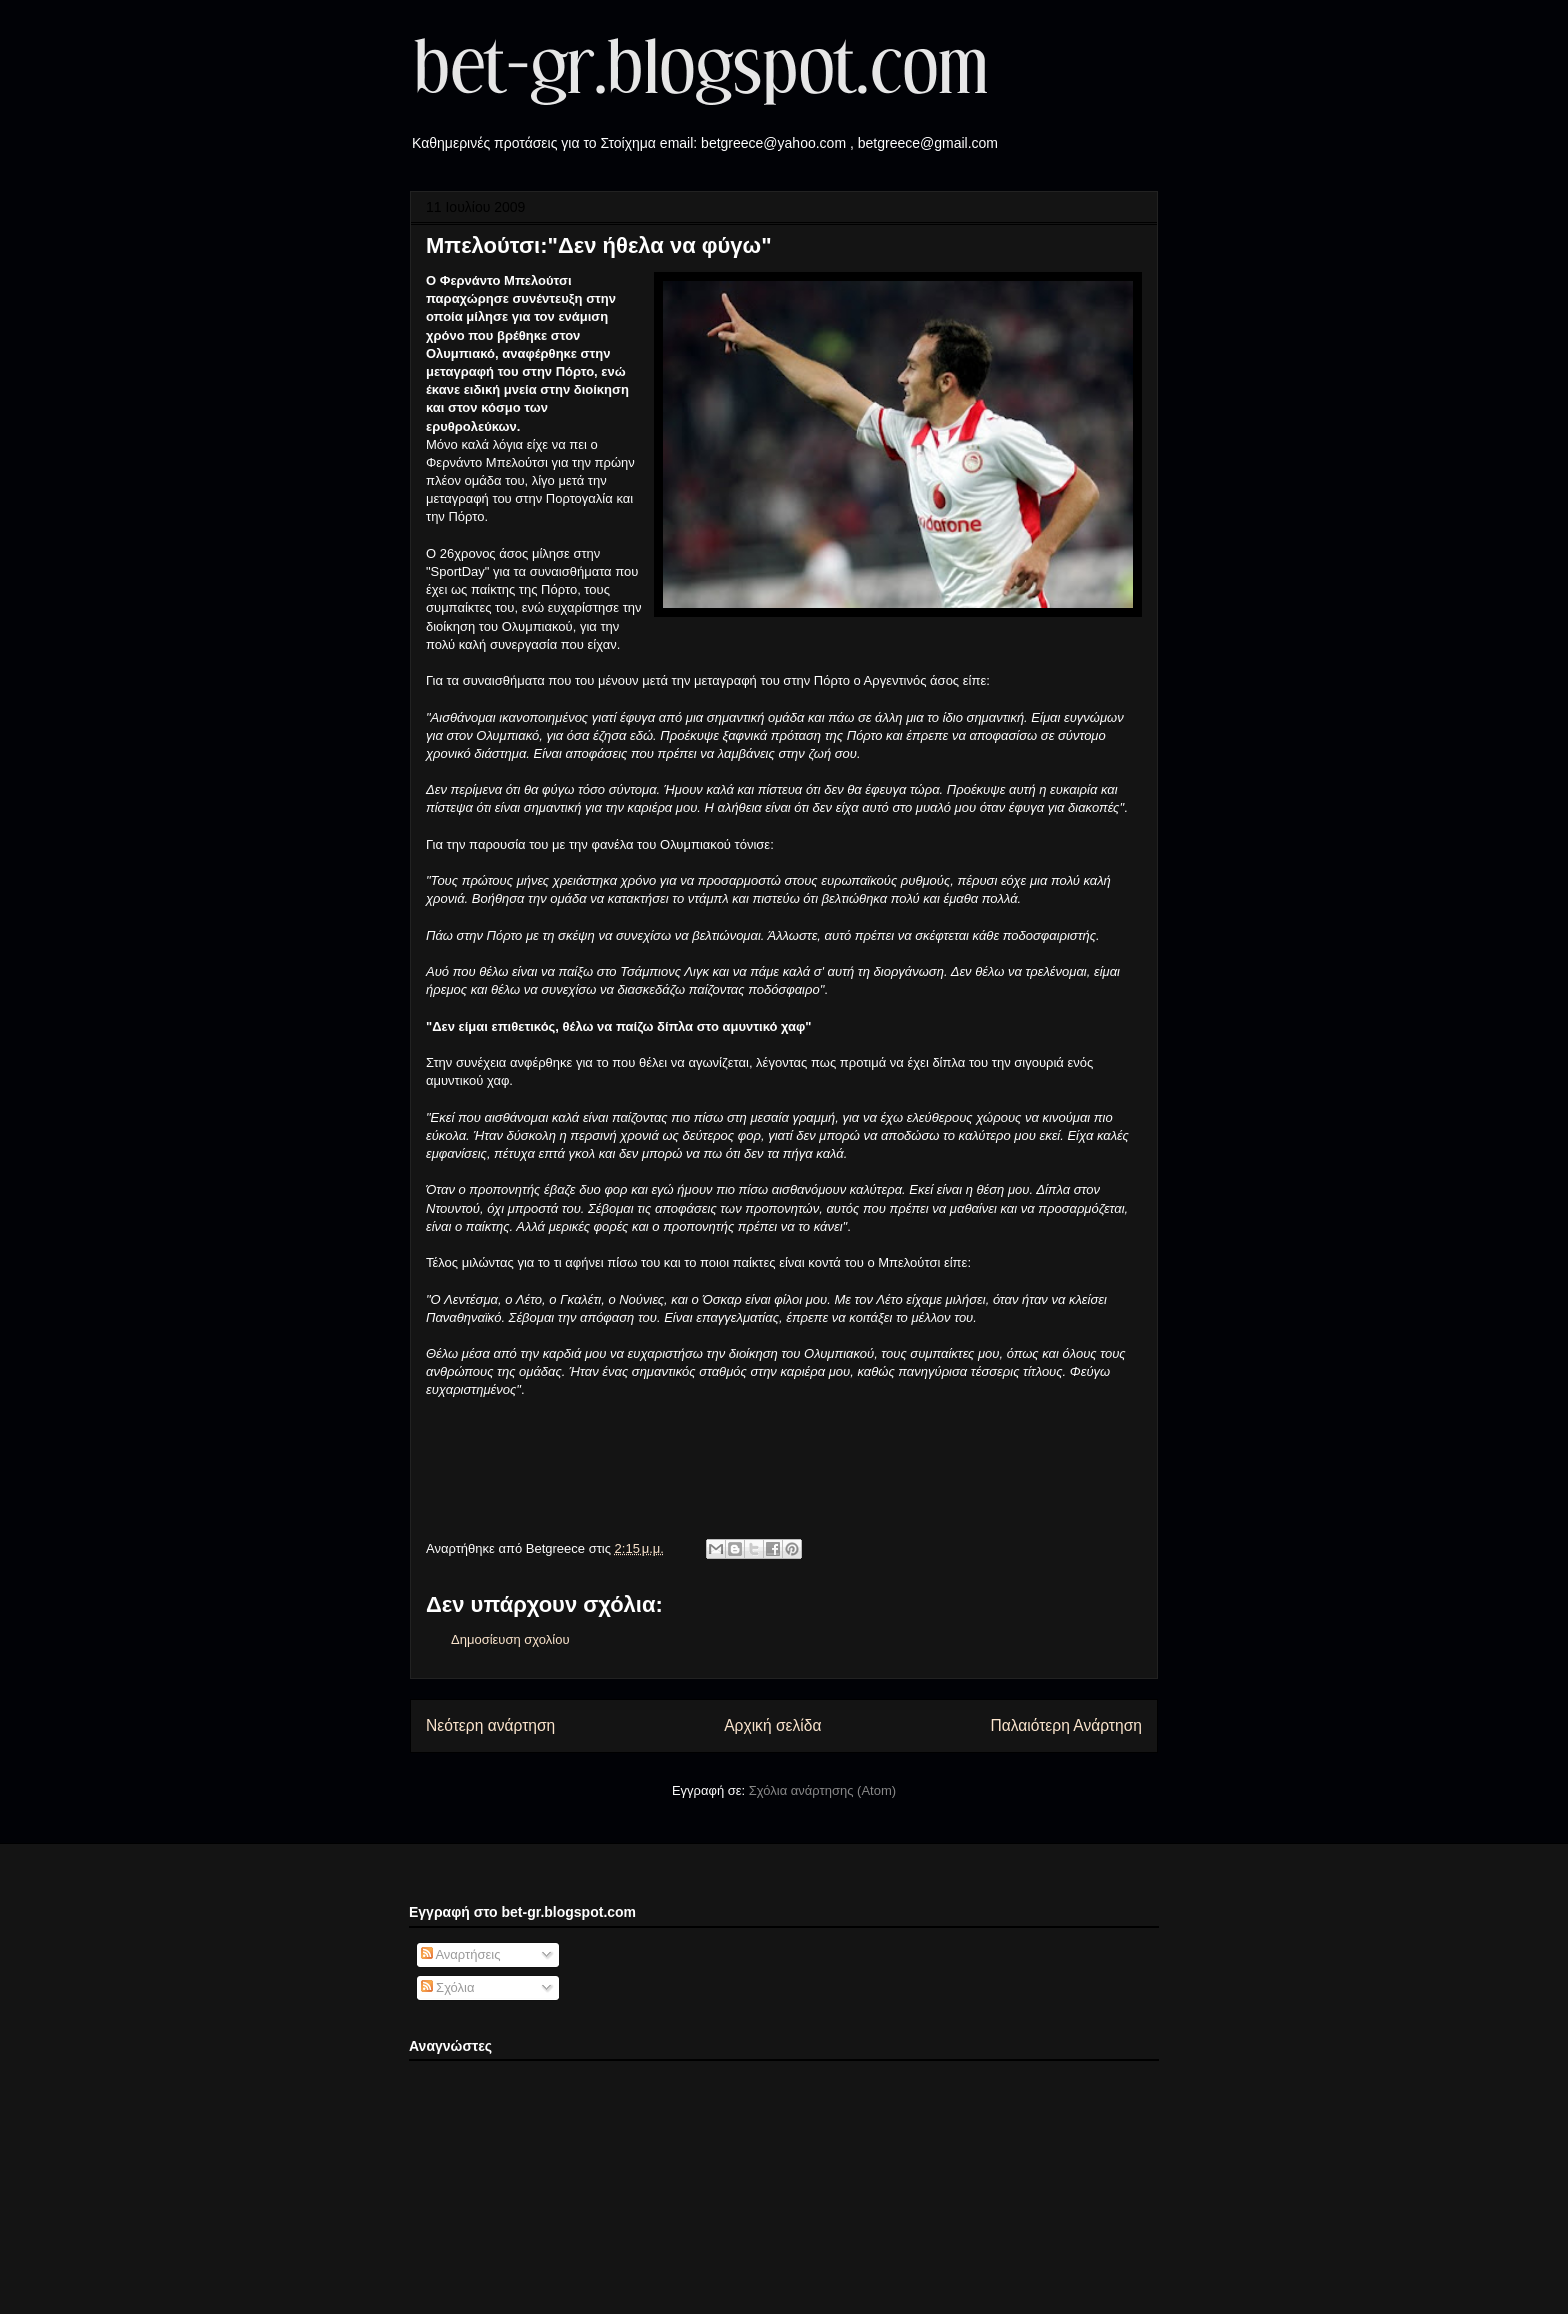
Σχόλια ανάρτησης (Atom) (822, 1790)
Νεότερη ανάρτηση (490, 1725)
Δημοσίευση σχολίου (510, 1639)
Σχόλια (448, 1987)
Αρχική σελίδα (772, 1725)
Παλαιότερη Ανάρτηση (1066, 1725)
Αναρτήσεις (461, 1954)
